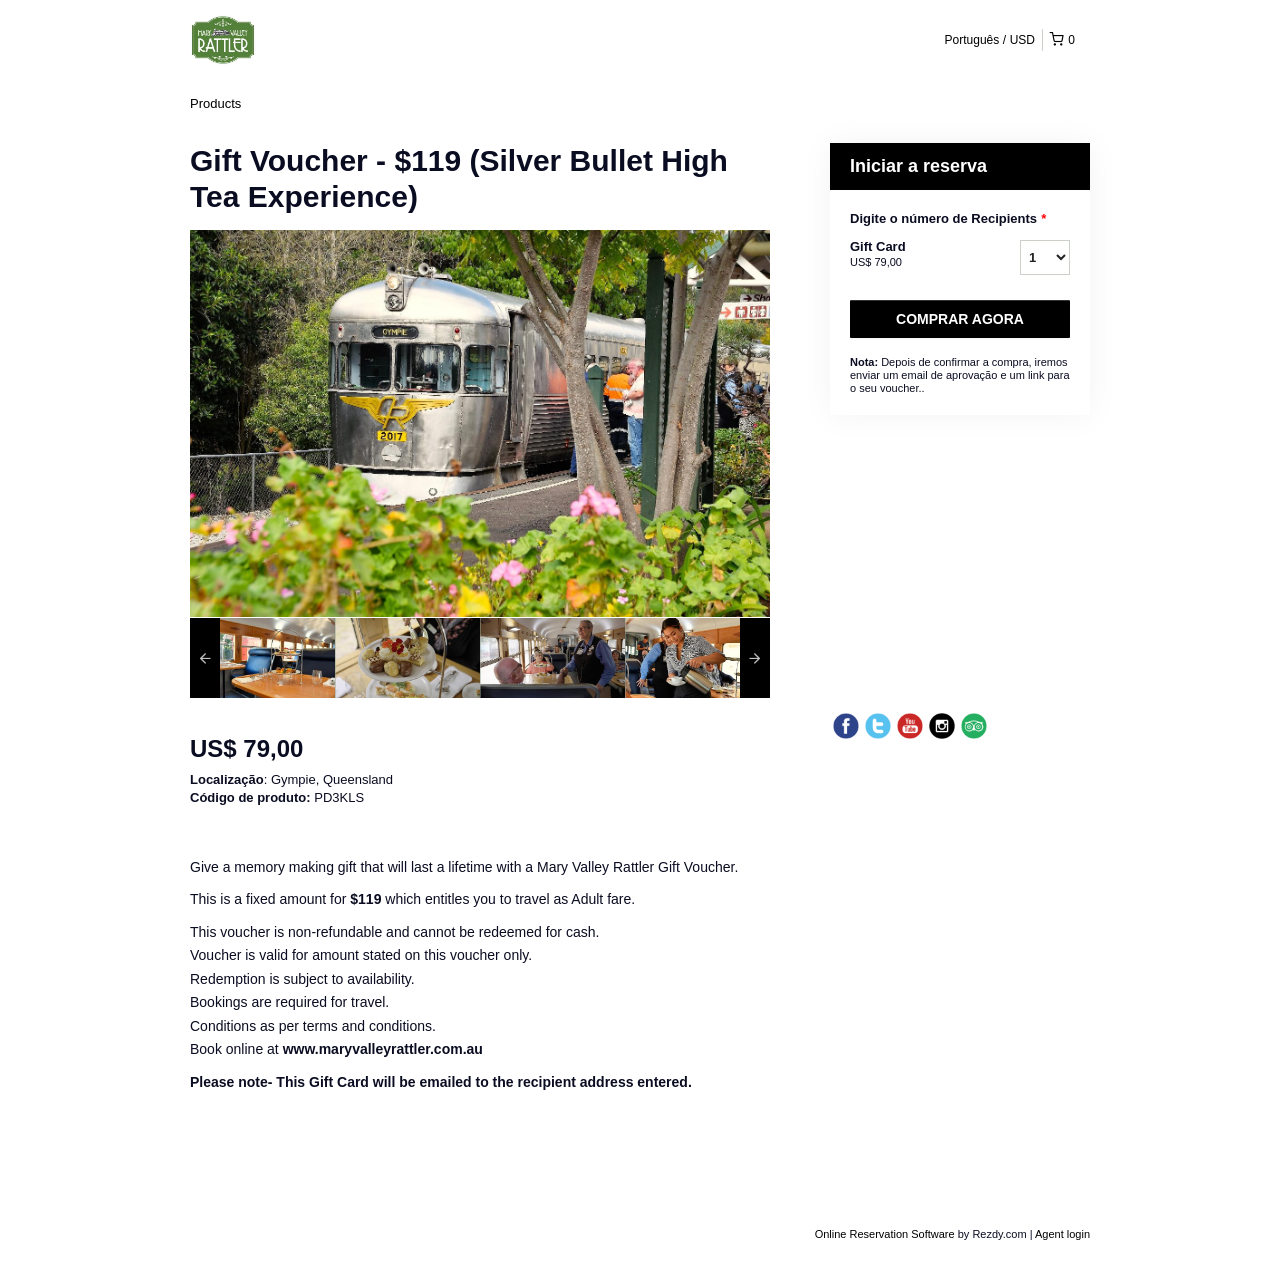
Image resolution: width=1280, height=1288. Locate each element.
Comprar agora (960, 319)
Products (215, 103)
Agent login (1062, 1234)
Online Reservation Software (885, 1234)
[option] (262, 658)
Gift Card (910, 255)
